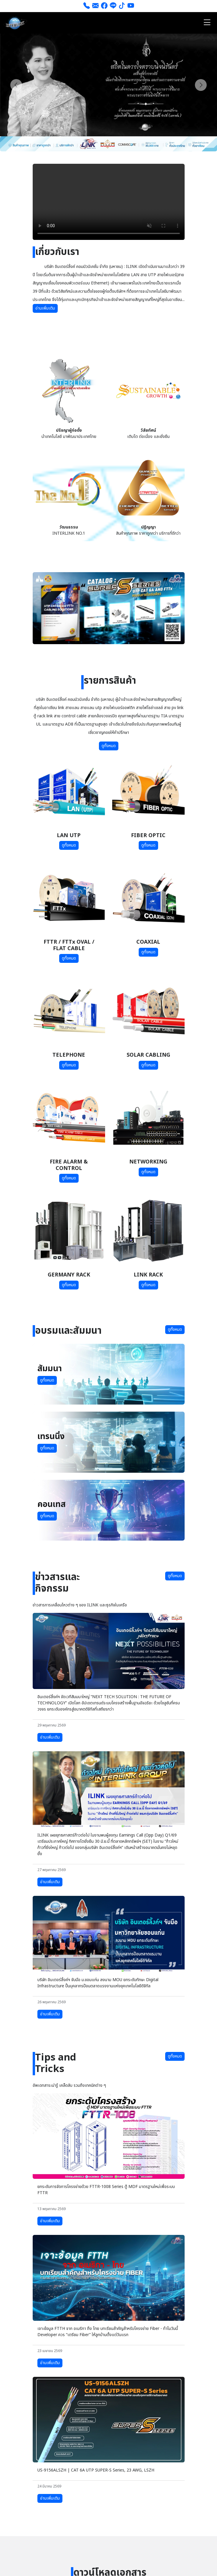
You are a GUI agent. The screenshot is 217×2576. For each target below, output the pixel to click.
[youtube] (130, 6)
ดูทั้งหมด (109, 746)
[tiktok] (121, 6)
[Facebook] (104, 6)
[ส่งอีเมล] (95, 6)
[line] (113, 6)
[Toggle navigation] (207, 23)
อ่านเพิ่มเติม (45, 308)
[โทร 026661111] (86, 6)
